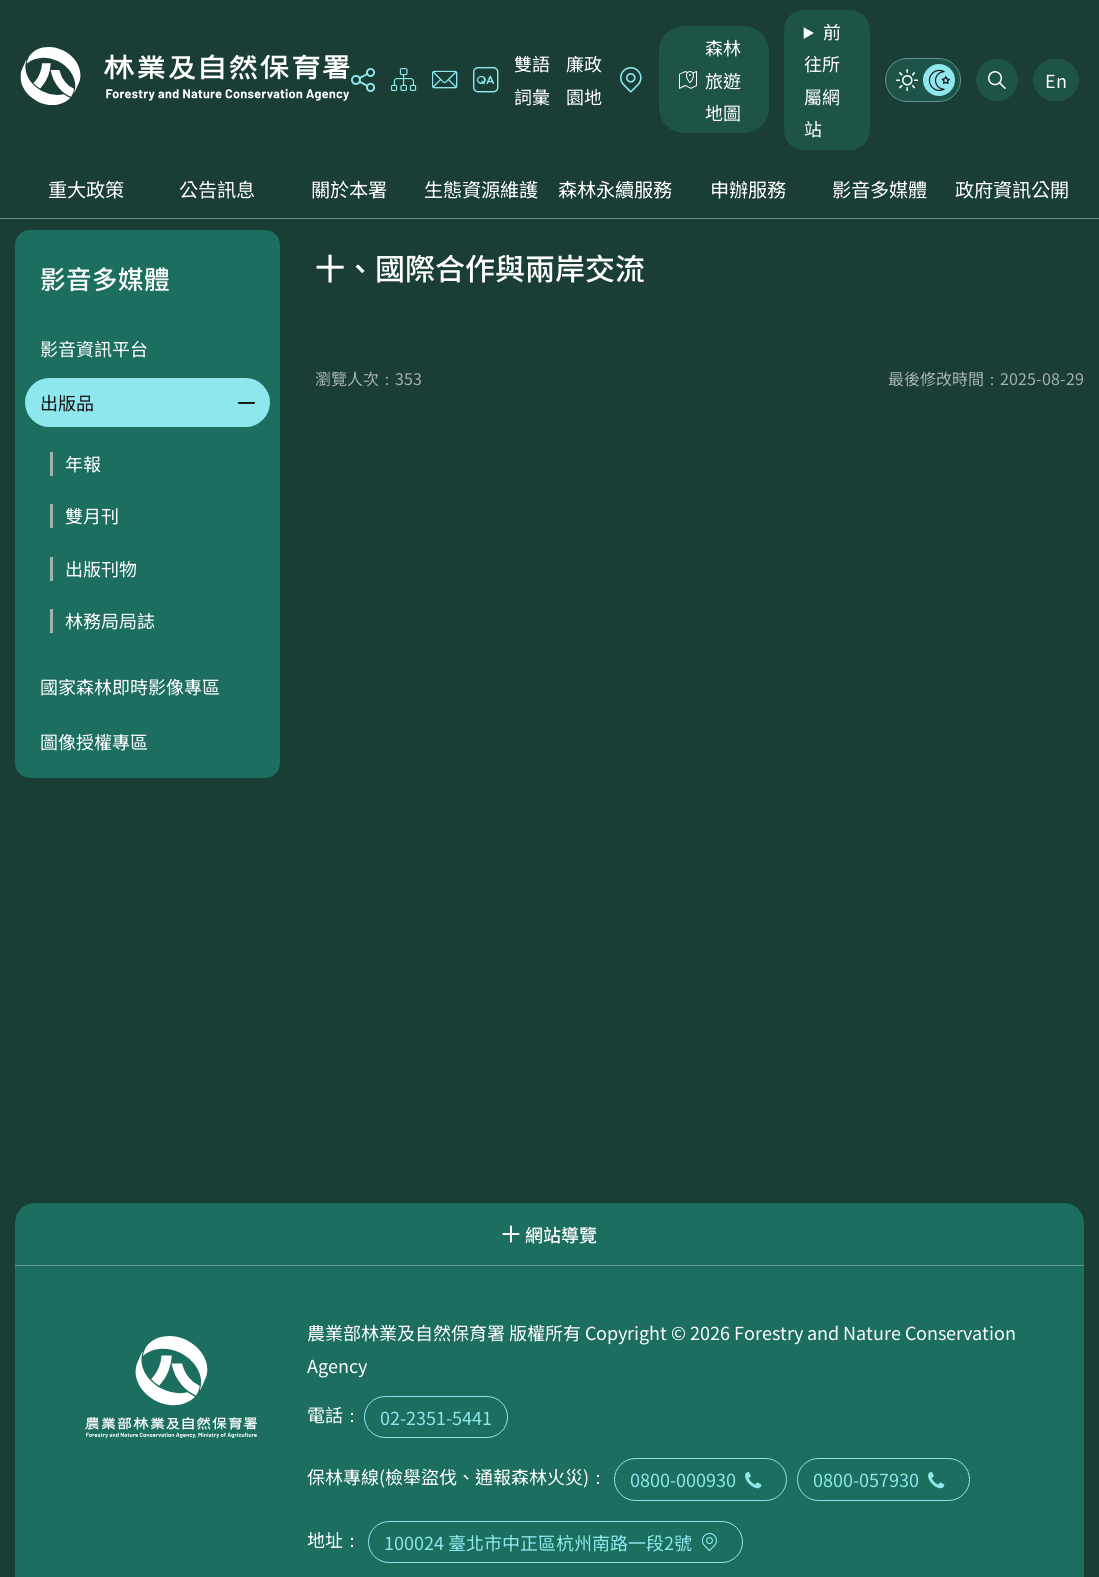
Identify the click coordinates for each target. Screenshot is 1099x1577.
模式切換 (923, 80)
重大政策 (86, 189)
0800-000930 (700, 1479)
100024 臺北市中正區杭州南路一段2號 (555, 1542)
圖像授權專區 (94, 741)
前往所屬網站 (822, 79)
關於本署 (349, 189)
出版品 (67, 402)
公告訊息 (217, 189)
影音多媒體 (879, 189)
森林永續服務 (615, 189)
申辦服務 (748, 189)
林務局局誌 (110, 620)
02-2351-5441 (436, 1417)
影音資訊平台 (94, 348)
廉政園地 (584, 79)
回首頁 (185, 76)
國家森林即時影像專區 (130, 686)
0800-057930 (883, 1479)
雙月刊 (92, 515)
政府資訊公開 (1012, 189)
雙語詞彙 (532, 79)
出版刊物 (101, 568)
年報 (83, 463)
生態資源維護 (481, 189)
